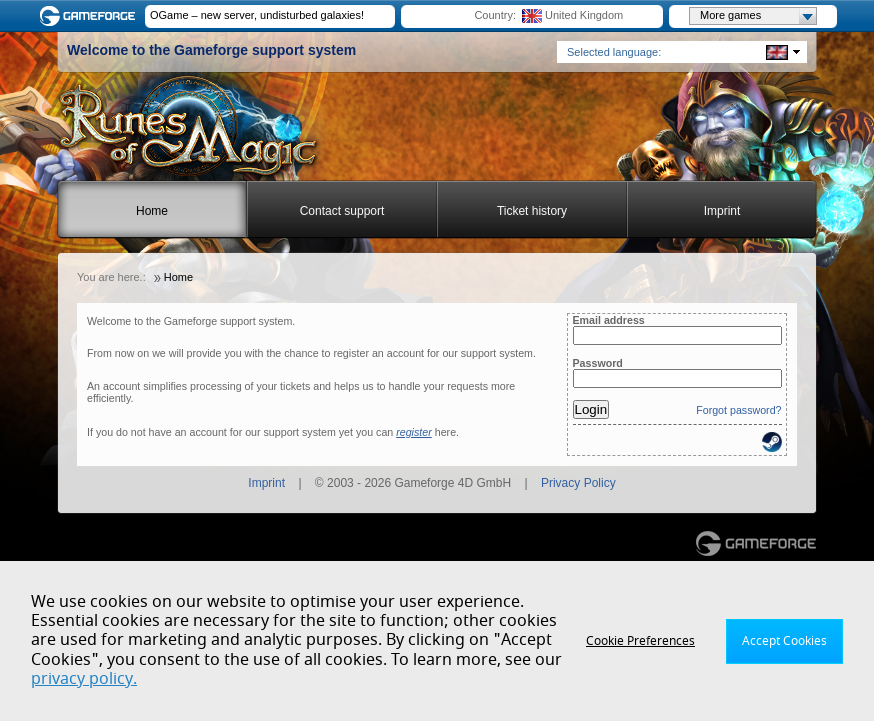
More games (758, 16)
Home (152, 211)
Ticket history (532, 211)
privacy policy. (84, 679)
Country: (495, 15)
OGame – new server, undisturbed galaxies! (257, 15)
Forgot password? (738, 410)
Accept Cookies (784, 641)
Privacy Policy (578, 483)
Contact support (342, 211)
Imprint (722, 211)
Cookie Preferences (640, 641)
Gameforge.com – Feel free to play (91, 16)
